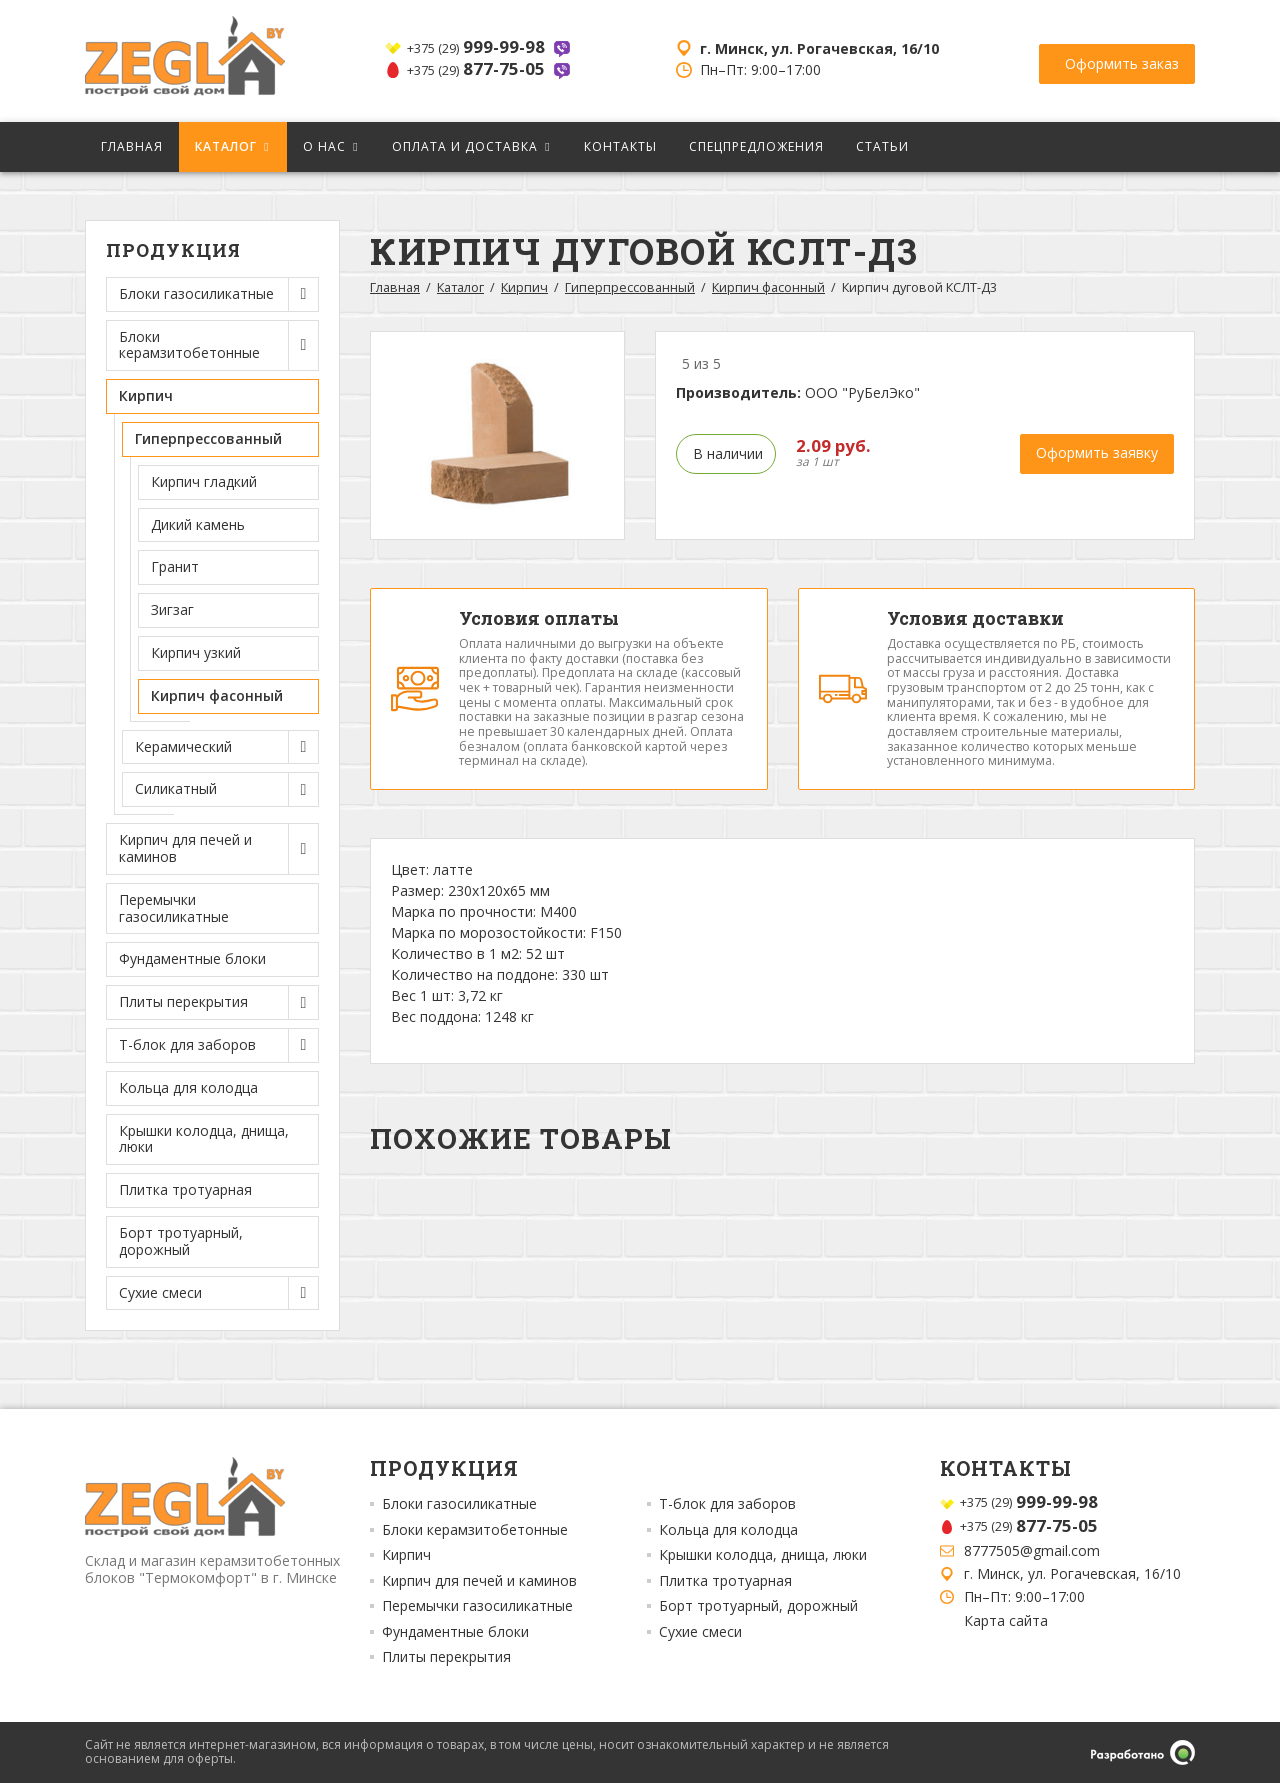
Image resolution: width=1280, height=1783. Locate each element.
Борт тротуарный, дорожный (181, 1241)
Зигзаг (172, 609)
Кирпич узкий (196, 652)
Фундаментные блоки (192, 958)
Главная (132, 146)
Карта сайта (1006, 1620)
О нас (324, 146)
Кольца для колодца (188, 1087)
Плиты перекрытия (446, 1657)
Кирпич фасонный (217, 695)
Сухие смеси (700, 1632)
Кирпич (524, 287)
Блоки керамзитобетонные (475, 1530)
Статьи (882, 146)
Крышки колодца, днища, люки (204, 1139)
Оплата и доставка (465, 146)
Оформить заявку (1097, 452)
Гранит (175, 566)
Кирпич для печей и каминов (479, 1581)
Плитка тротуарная (185, 1189)
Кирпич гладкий (204, 481)
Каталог (226, 146)
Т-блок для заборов (727, 1504)
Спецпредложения (756, 146)
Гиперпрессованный (630, 287)
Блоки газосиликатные (459, 1504)
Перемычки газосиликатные (174, 908)
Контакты (620, 146)
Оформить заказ (1122, 59)
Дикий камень (198, 524)
